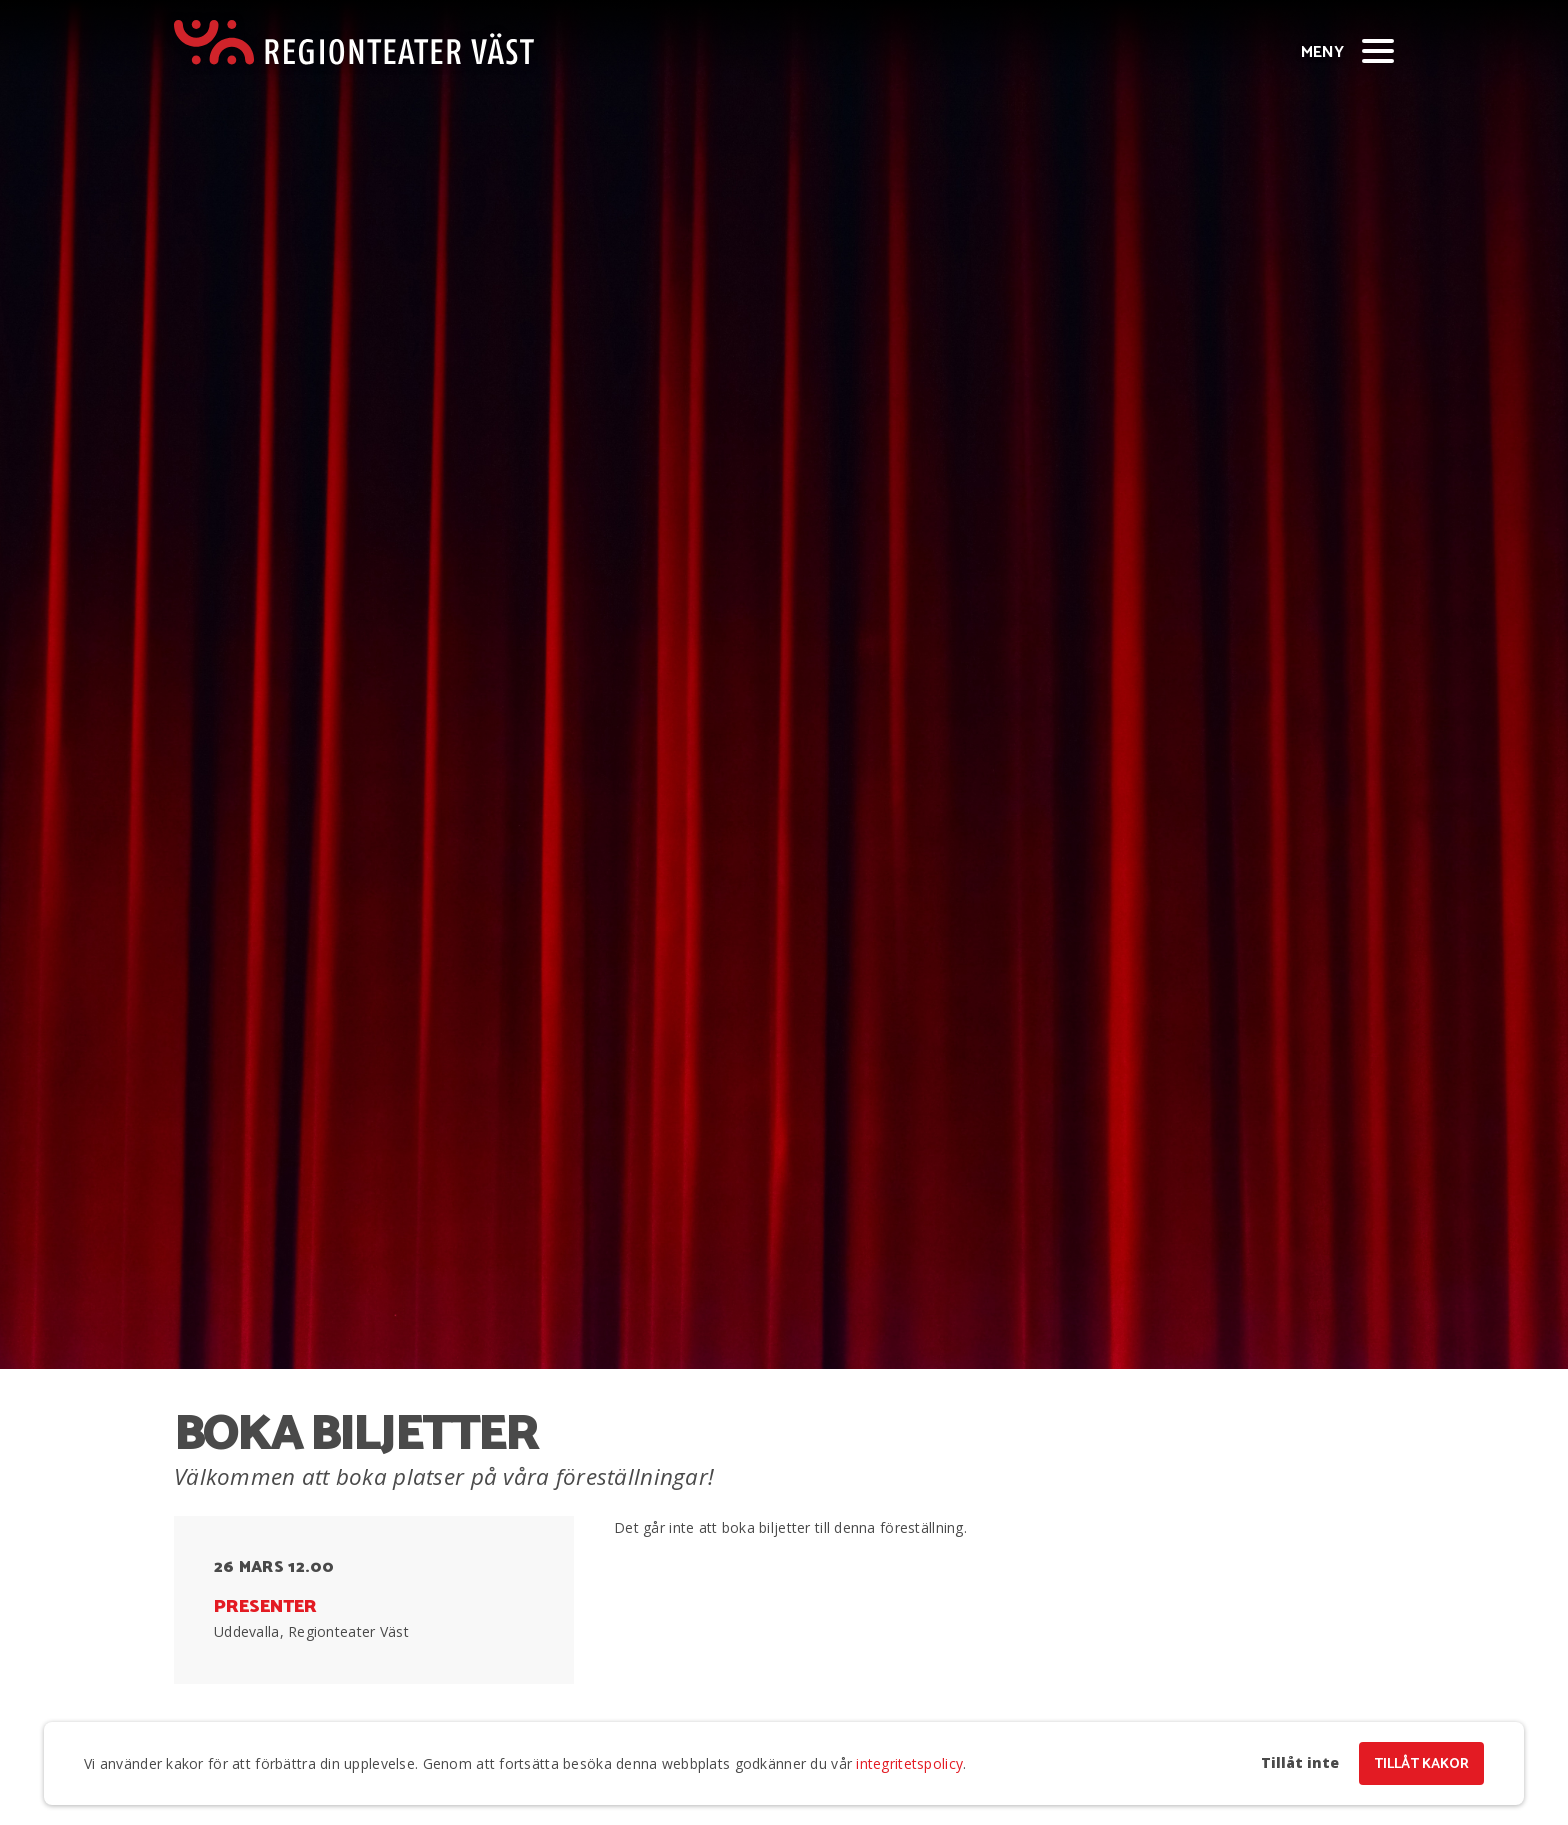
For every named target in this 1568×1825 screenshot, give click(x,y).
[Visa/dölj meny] (1378, 50)
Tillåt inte (1300, 1763)
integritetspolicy (909, 1763)
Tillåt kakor (1421, 1764)
